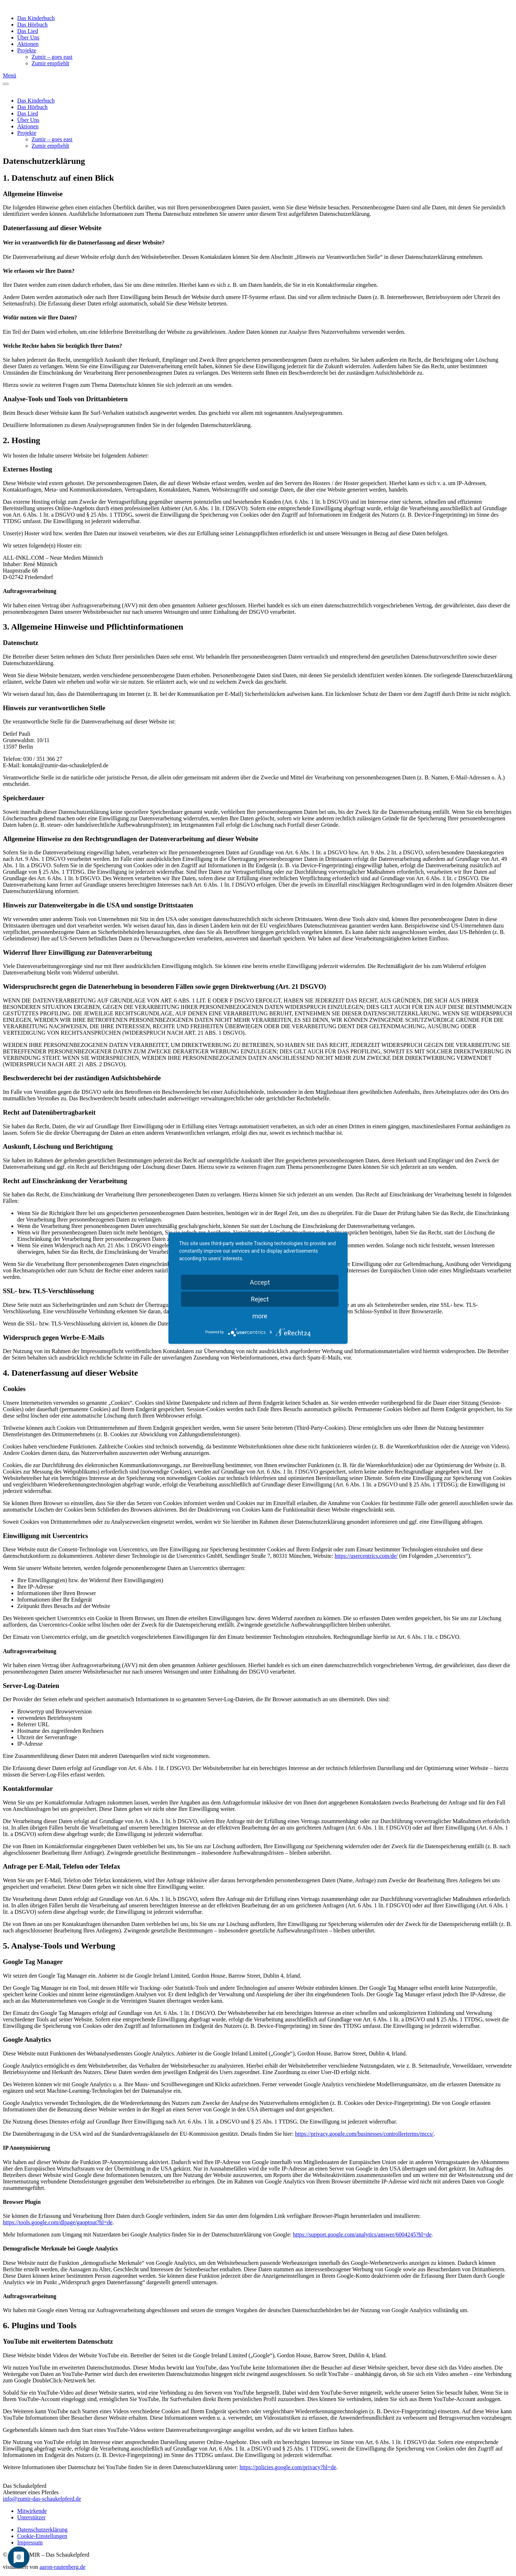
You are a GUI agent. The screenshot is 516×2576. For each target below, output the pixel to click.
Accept (260, 1282)
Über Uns (28, 37)
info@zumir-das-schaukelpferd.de (42, 2499)
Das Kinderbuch (35, 18)
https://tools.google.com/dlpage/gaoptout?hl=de (58, 2222)
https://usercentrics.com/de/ (366, 1556)
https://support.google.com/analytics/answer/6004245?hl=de (362, 2234)
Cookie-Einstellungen (42, 2536)
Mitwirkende (32, 2511)
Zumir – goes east (52, 57)
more (259, 1315)
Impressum (30, 2542)
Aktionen (28, 44)
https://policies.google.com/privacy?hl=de (288, 2467)
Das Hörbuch (32, 25)
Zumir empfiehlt (50, 63)
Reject (260, 1299)
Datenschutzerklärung (42, 2530)
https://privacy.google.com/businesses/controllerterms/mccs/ (364, 2134)
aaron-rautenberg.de (62, 2567)
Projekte (26, 50)
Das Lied (27, 31)
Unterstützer (31, 2517)
